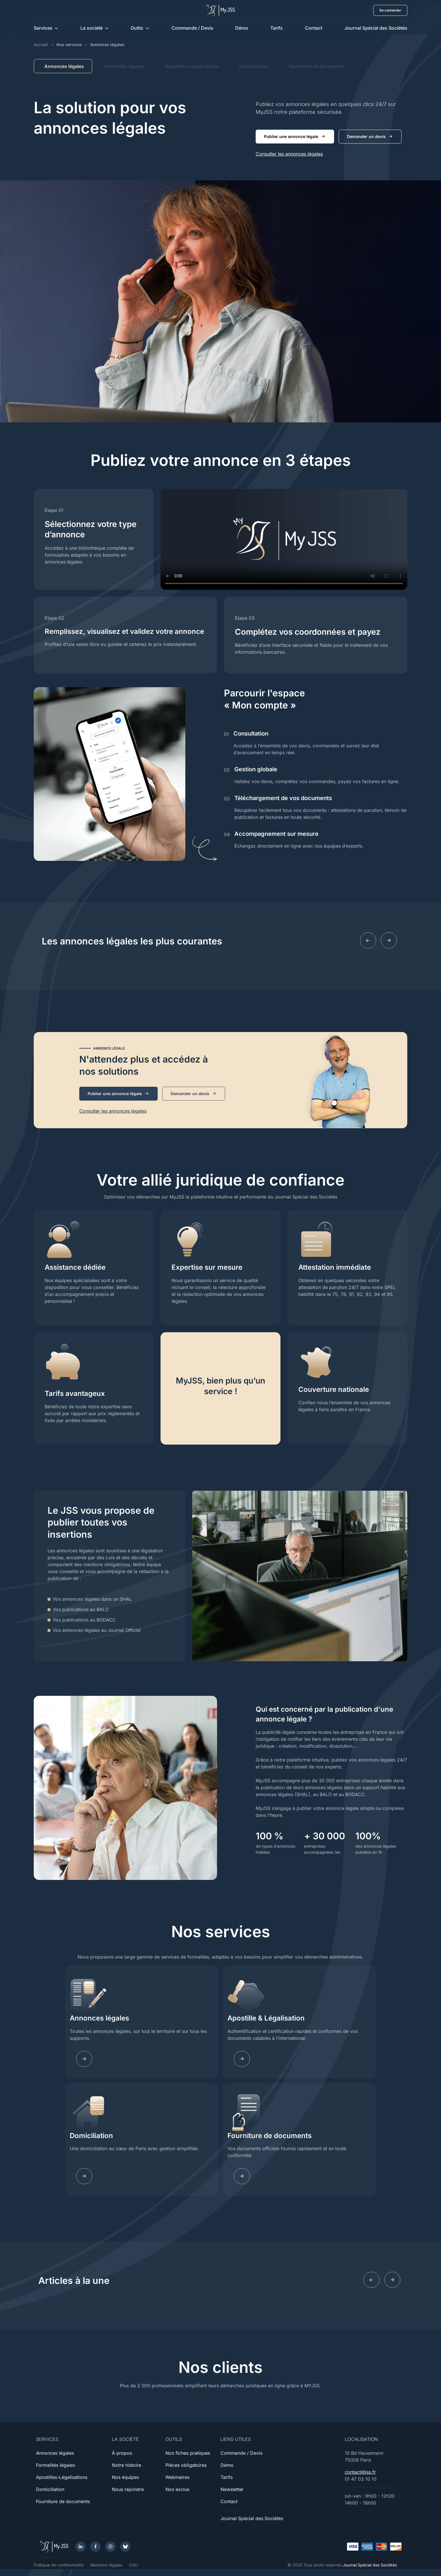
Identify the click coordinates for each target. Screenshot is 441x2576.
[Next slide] (389, 940)
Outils (137, 28)
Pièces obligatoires (186, 2465)
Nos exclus (177, 2489)
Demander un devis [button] (370, 136)
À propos (122, 2453)
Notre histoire (126, 2465)
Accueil (41, 44)
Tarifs (276, 28)
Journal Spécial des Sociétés (375, 28)
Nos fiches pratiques (187, 2453)
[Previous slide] (368, 940)
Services (43, 28)
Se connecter (390, 10)
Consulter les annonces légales (289, 154)
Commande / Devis (192, 28)
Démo (241, 28)
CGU (133, 2564)
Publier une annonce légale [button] (295, 136)
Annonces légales (99, 2018)
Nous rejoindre (128, 2489)
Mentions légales (106, 2564)
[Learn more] (242, 2059)
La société (91, 28)
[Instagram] (110, 2546)
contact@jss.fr (360, 2472)
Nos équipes (125, 2477)
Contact (313, 28)
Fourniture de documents (316, 66)
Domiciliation (253, 66)
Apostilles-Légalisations (191, 66)
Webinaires (177, 2477)
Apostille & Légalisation (266, 2018)
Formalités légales (124, 66)
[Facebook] (95, 2546)
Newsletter (232, 2489)
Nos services (69, 44)
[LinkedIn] (80, 2546)
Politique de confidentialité (59, 2564)
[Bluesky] (125, 2546)
